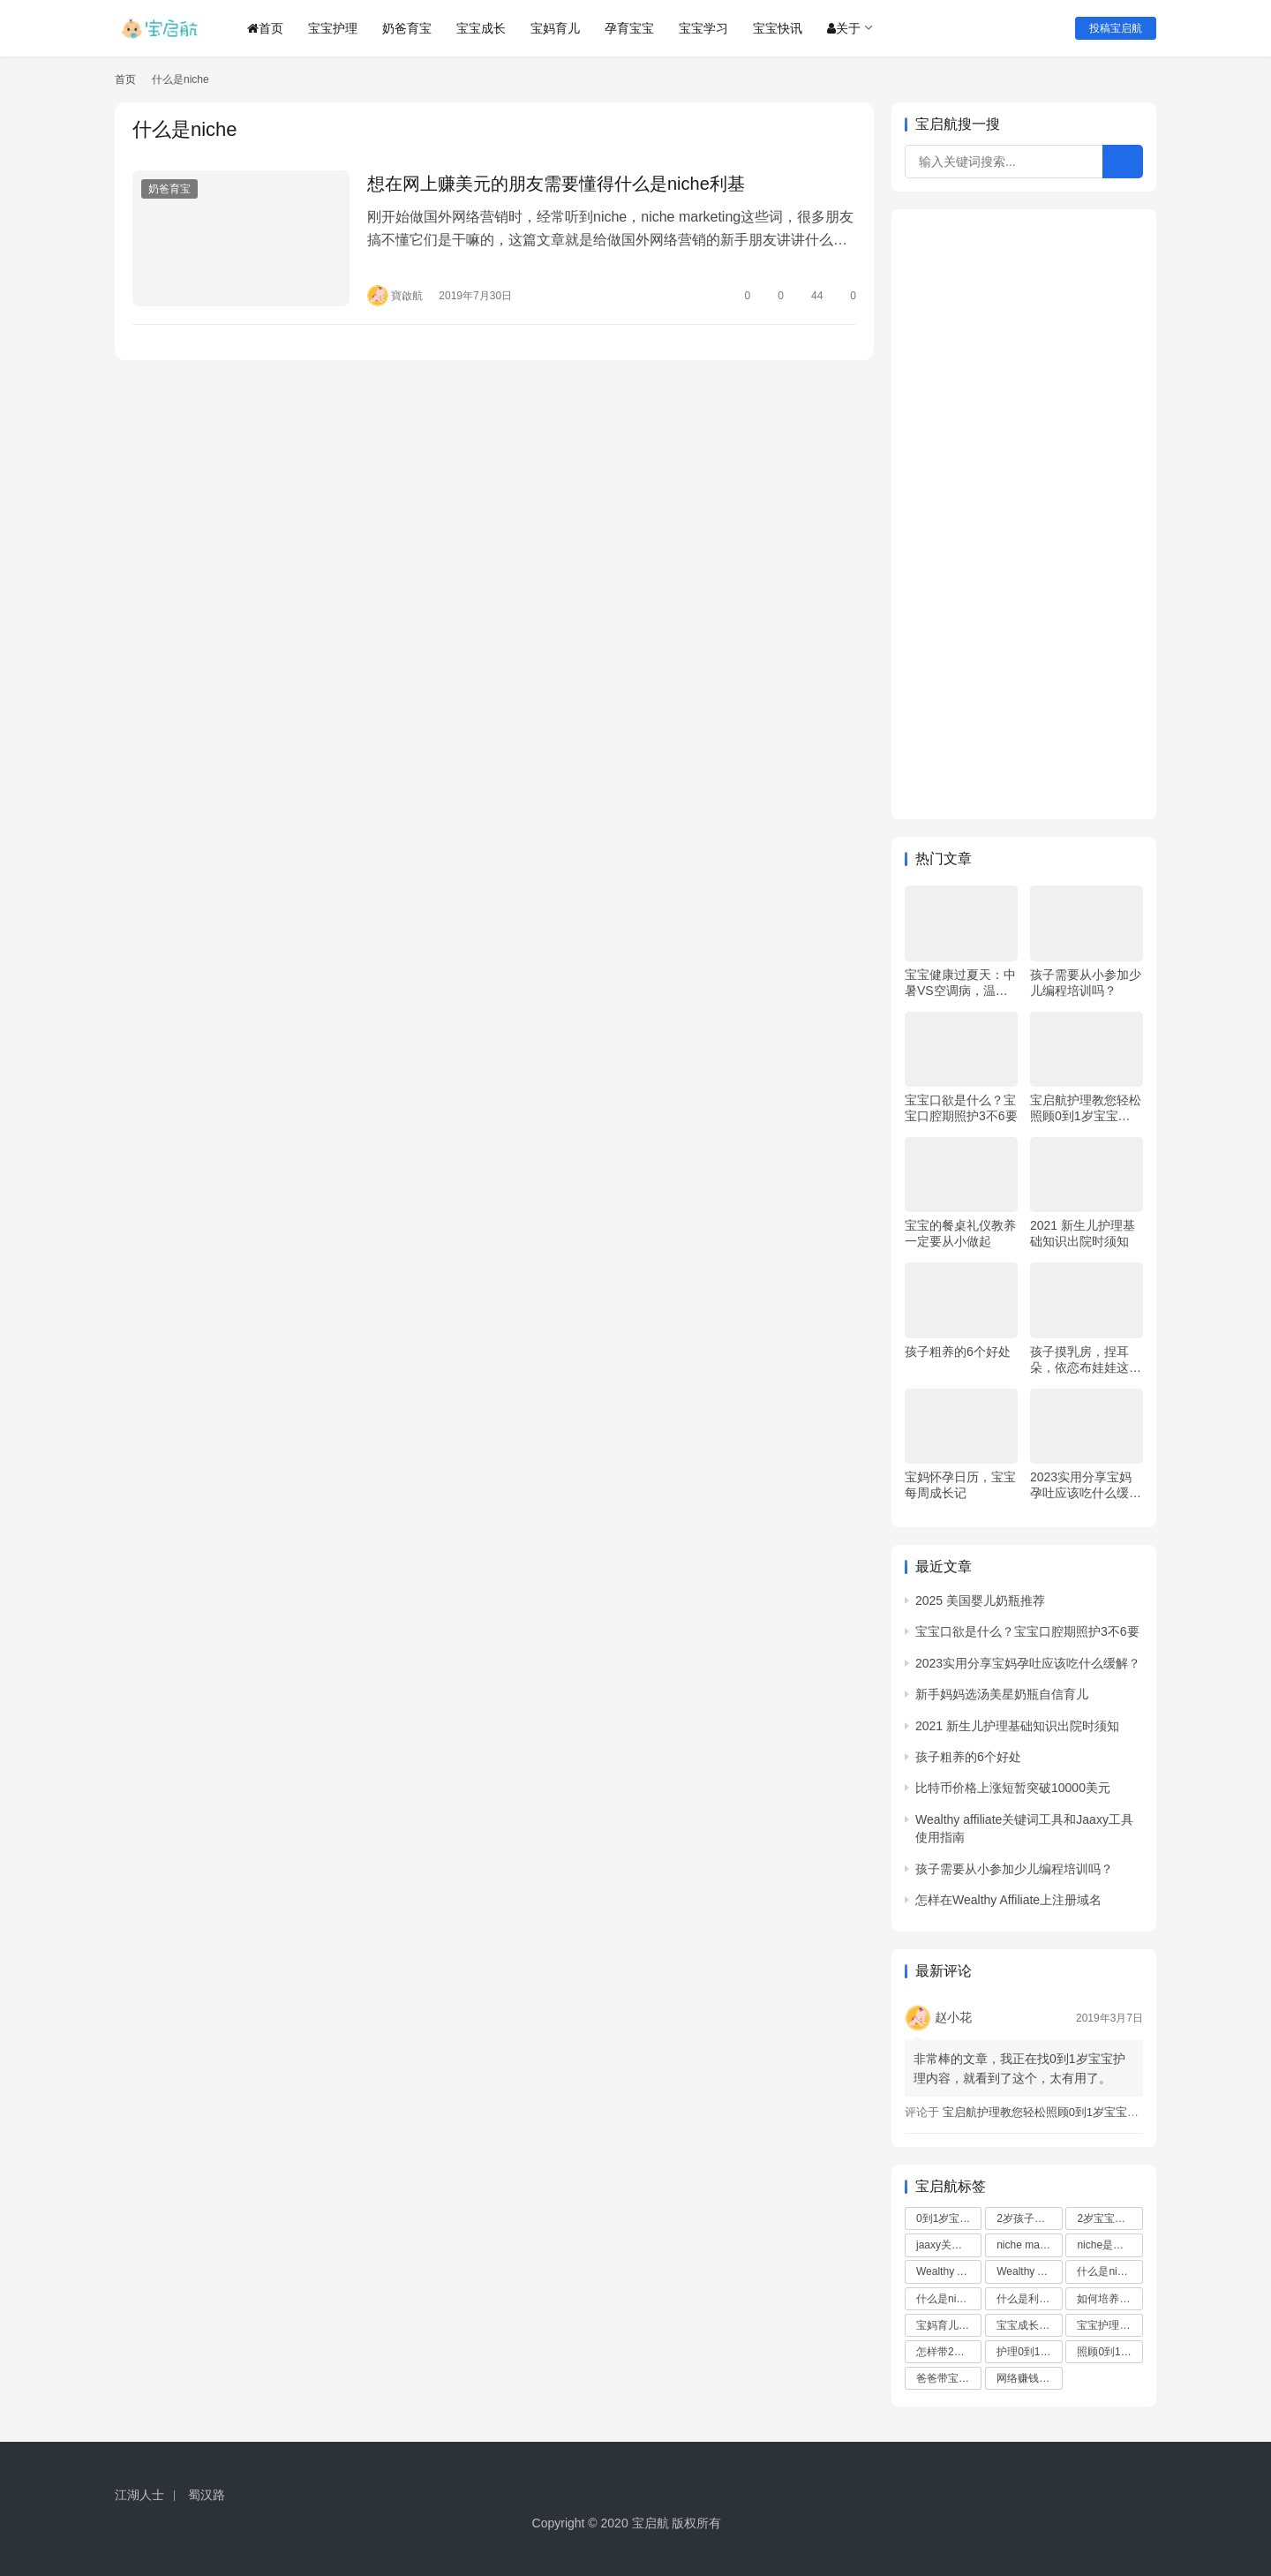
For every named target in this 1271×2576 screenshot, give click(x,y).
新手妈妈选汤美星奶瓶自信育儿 (1001, 1694)
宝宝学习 (703, 28)
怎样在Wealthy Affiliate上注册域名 (1008, 1900)
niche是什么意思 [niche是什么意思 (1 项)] (1109, 2245)
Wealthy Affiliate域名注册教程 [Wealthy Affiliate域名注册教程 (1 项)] (948, 2271)
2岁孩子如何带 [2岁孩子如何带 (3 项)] (1029, 2218)
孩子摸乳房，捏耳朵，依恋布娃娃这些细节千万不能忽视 (1085, 1359)
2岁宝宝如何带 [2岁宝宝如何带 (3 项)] (1109, 2218)
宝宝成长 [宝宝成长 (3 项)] (1025, 2325)
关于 (844, 28)
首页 (265, 28)
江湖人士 (139, 2495)
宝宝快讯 (777, 28)
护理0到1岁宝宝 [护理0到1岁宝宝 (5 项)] (1029, 2352)
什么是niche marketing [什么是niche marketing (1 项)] (948, 2299)
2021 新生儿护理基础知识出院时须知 (1082, 1233)
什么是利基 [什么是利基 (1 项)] (1029, 2299)
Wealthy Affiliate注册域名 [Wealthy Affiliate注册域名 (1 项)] (1029, 2271)
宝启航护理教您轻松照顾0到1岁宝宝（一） (1085, 1108)
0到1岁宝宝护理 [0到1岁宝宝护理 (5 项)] (948, 2218)
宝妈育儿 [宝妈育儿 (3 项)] (945, 2325)
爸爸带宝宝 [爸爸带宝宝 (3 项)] (948, 2378)
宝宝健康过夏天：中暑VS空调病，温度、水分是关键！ (960, 983)
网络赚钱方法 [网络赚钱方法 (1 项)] (1029, 2378)
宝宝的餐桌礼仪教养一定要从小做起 (960, 1233)
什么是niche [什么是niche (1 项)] (1109, 2271)
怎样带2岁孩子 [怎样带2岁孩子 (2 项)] (948, 2352)
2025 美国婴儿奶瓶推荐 (980, 1600)
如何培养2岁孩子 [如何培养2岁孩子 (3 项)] (1109, 2299)
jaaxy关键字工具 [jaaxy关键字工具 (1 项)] (948, 2245)
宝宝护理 (332, 28)
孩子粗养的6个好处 (958, 1351)
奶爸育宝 (407, 28)
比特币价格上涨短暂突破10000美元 (1012, 1788)
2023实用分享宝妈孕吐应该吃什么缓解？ (1081, 1485)
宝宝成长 (481, 28)
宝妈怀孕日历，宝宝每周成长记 (960, 1485)
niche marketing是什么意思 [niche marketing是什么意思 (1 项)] (1029, 2245)
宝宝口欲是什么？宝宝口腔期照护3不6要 (961, 1108)
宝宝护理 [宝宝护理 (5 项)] (1106, 2325)
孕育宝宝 (629, 28)
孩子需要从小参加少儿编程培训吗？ (1085, 983)
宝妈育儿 (555, 28)
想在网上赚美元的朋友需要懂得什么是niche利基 (556, 183)
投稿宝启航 (1115, 28)
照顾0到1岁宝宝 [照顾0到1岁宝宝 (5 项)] (1109, 2352)
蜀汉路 (206, 2495)
